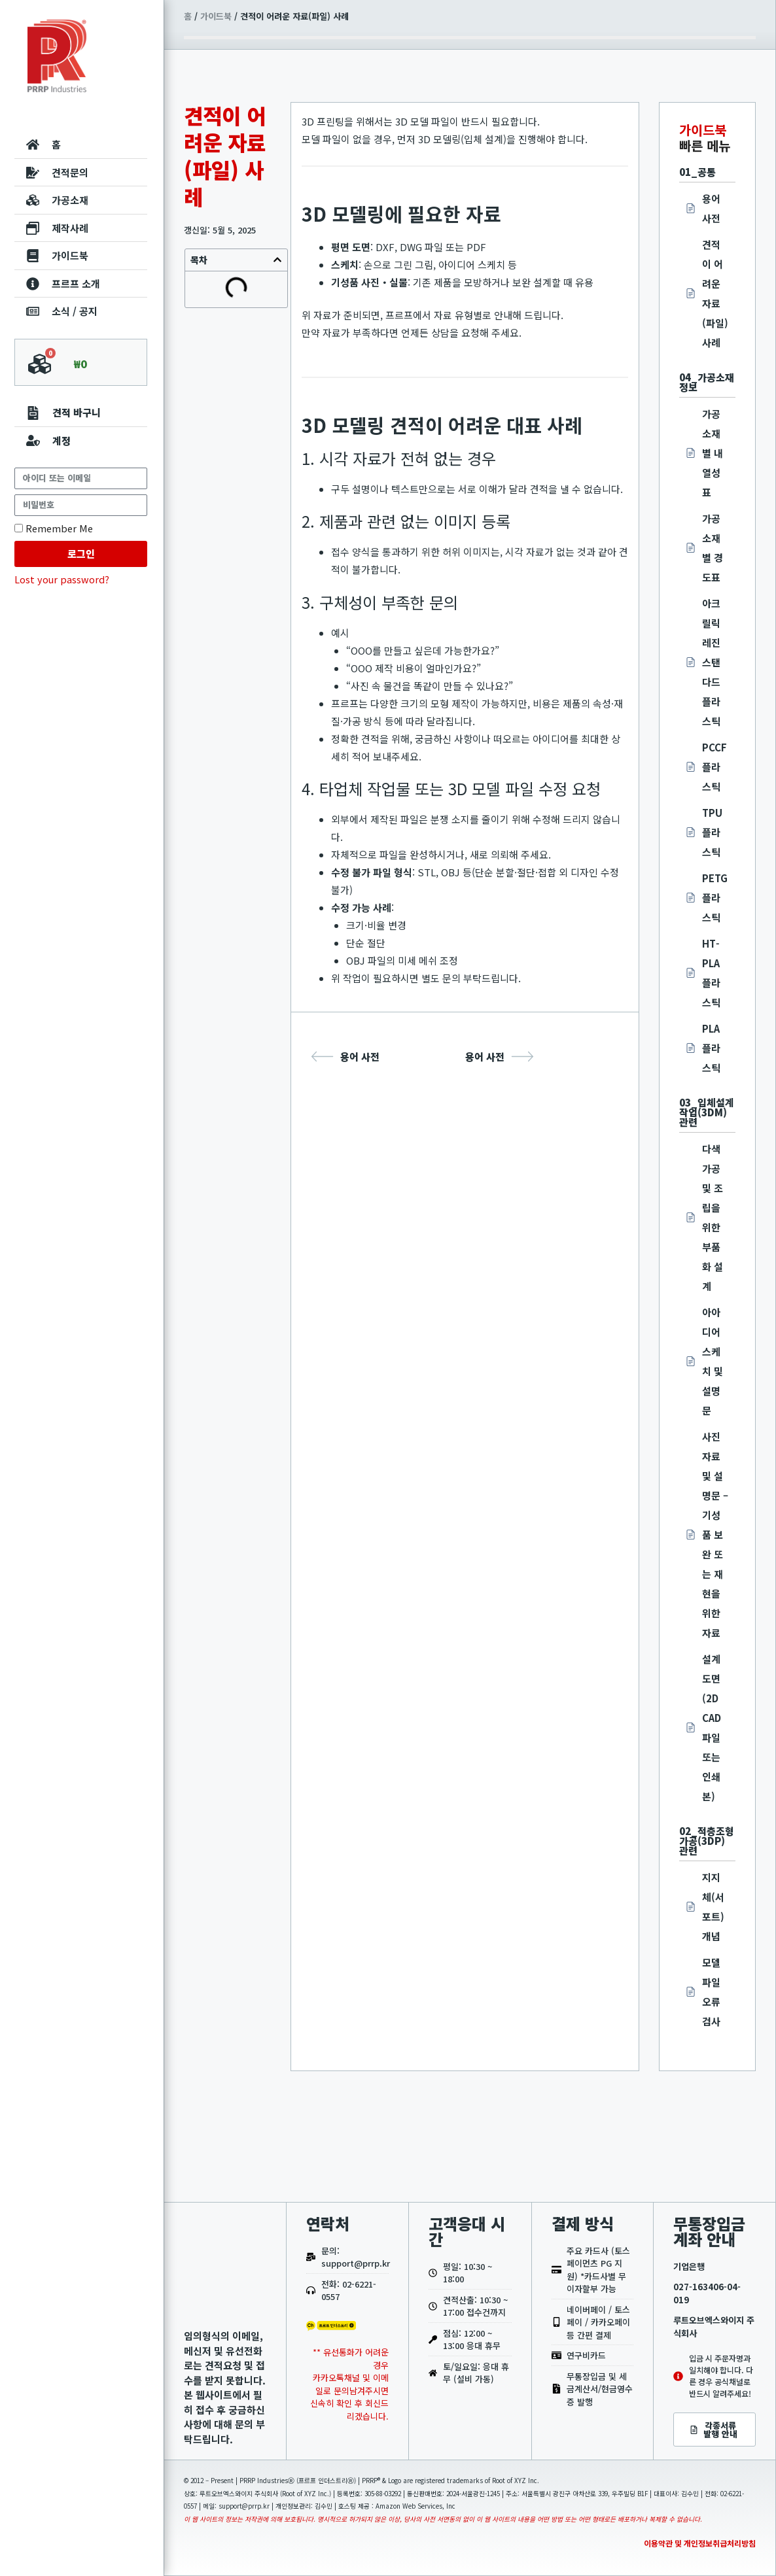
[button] (277, 259)
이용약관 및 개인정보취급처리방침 (700, 2543)
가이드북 (216, 16)
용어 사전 (345, 1056)
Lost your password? (61, 579)
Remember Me (53, 528)
